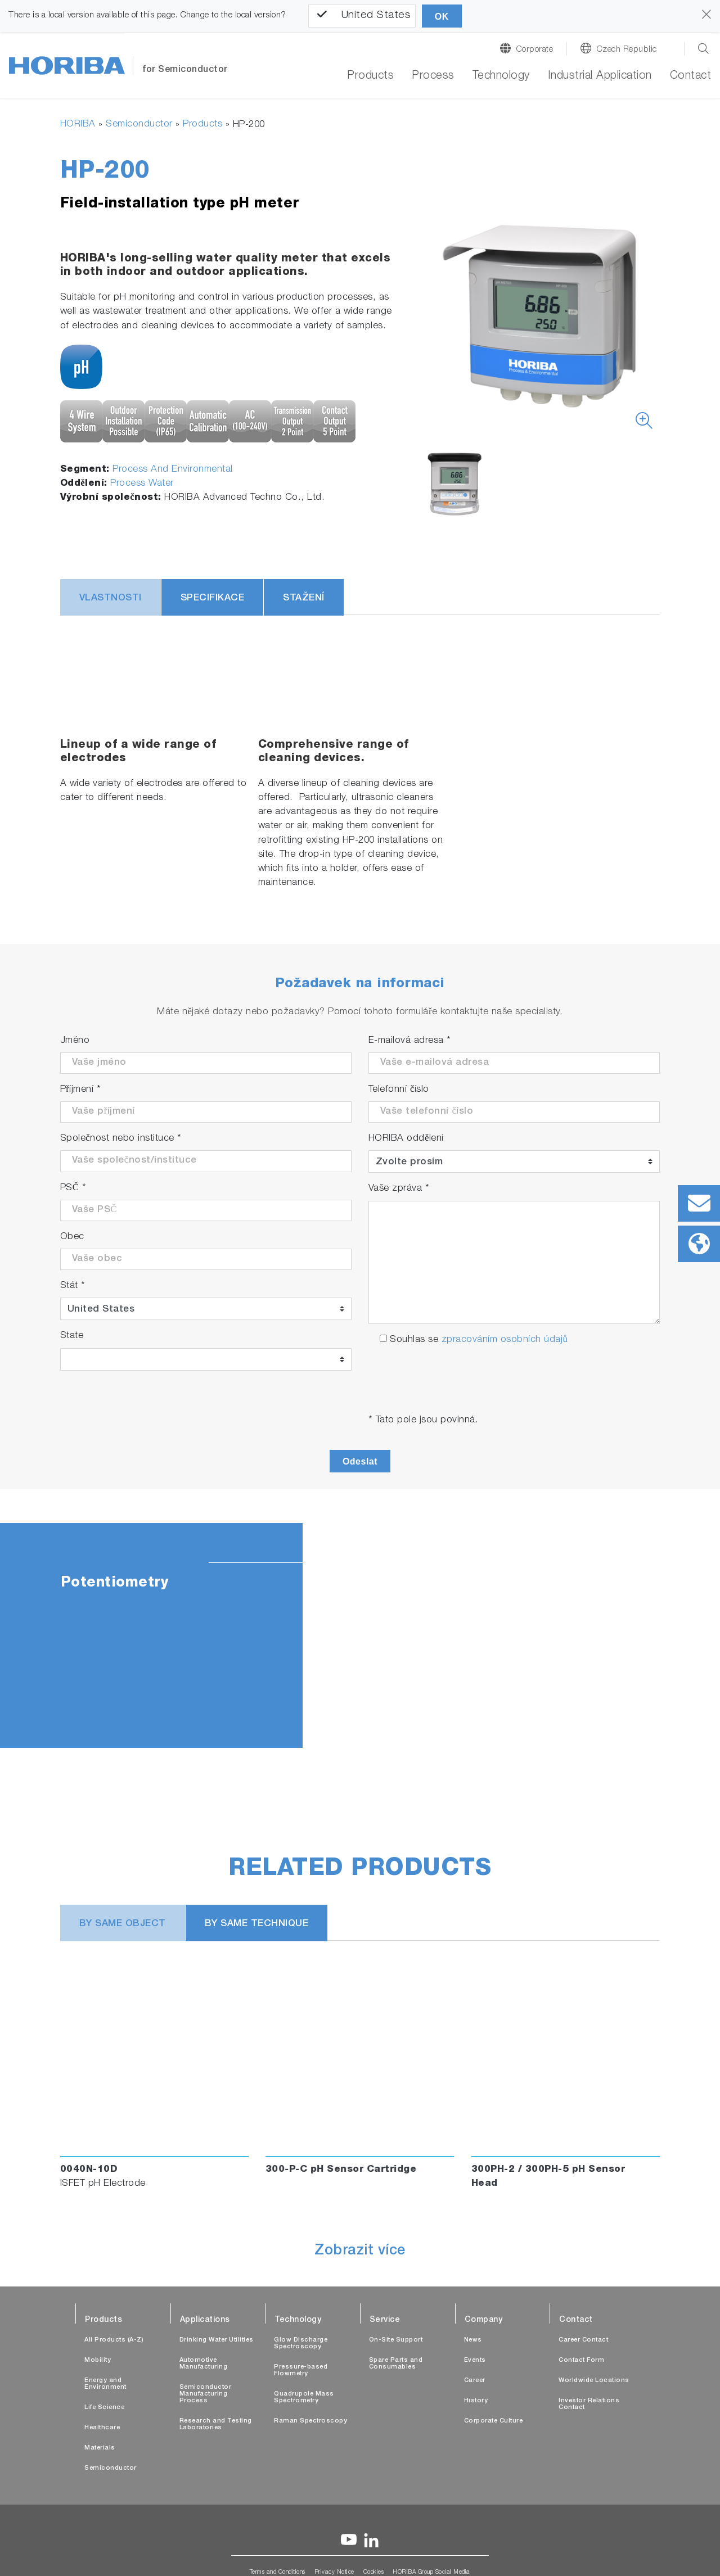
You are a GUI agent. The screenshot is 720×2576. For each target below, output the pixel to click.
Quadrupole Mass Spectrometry (304, 2397)
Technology (501, 76)
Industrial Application (600, 76)
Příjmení (80, 1090)
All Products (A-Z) (113, 2340)
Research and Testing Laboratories (215, 2424)
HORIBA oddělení (406, 1139)
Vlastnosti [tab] (110, 598)
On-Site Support (396, 2340)
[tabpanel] (360, 1635)
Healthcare (102, 2428)
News (473, 2340)
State (72, 1336)
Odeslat (360, 1461)
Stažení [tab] (304, 598)
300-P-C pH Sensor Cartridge (341, 2170)
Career (474, 2381)
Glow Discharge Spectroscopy (300, 2343)
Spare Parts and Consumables (396, 2363)
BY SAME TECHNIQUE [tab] (257, 1924)
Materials (99, 2448)
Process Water (142, 484)
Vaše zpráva (399, 1189)
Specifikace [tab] (213, 598)
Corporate (535, 50)
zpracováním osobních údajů (505, 1340)
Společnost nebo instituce (121, 1139)
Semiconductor (139, 124)
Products (370, 76)
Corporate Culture (493, 2421)
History (476, 2401)
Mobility (97, 2360)
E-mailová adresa (409, 1041)
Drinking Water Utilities (216, 2340)
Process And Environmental (172, 469)
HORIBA (78, 124)
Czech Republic (626, 50)
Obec (72, 1237)
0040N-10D (89, 2170)
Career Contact (583, 2340)
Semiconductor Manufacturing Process (205, 2394)
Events (475, 2360)
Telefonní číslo (398, 1090)
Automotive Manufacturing (203, 2363)
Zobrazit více (360, 2251)
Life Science (104, 2408)
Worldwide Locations (594, 2381)
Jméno (75, 1041)
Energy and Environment (105, 2384)
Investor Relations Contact (589, 2404)
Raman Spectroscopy (310, 2421)
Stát (73, 1286)
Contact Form (581, 2360)
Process (433, 76)
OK (442, 16)
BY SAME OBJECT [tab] (122, 1924)
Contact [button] (691, 76)
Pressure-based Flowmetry (300, 2370)
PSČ (73, 1188)
